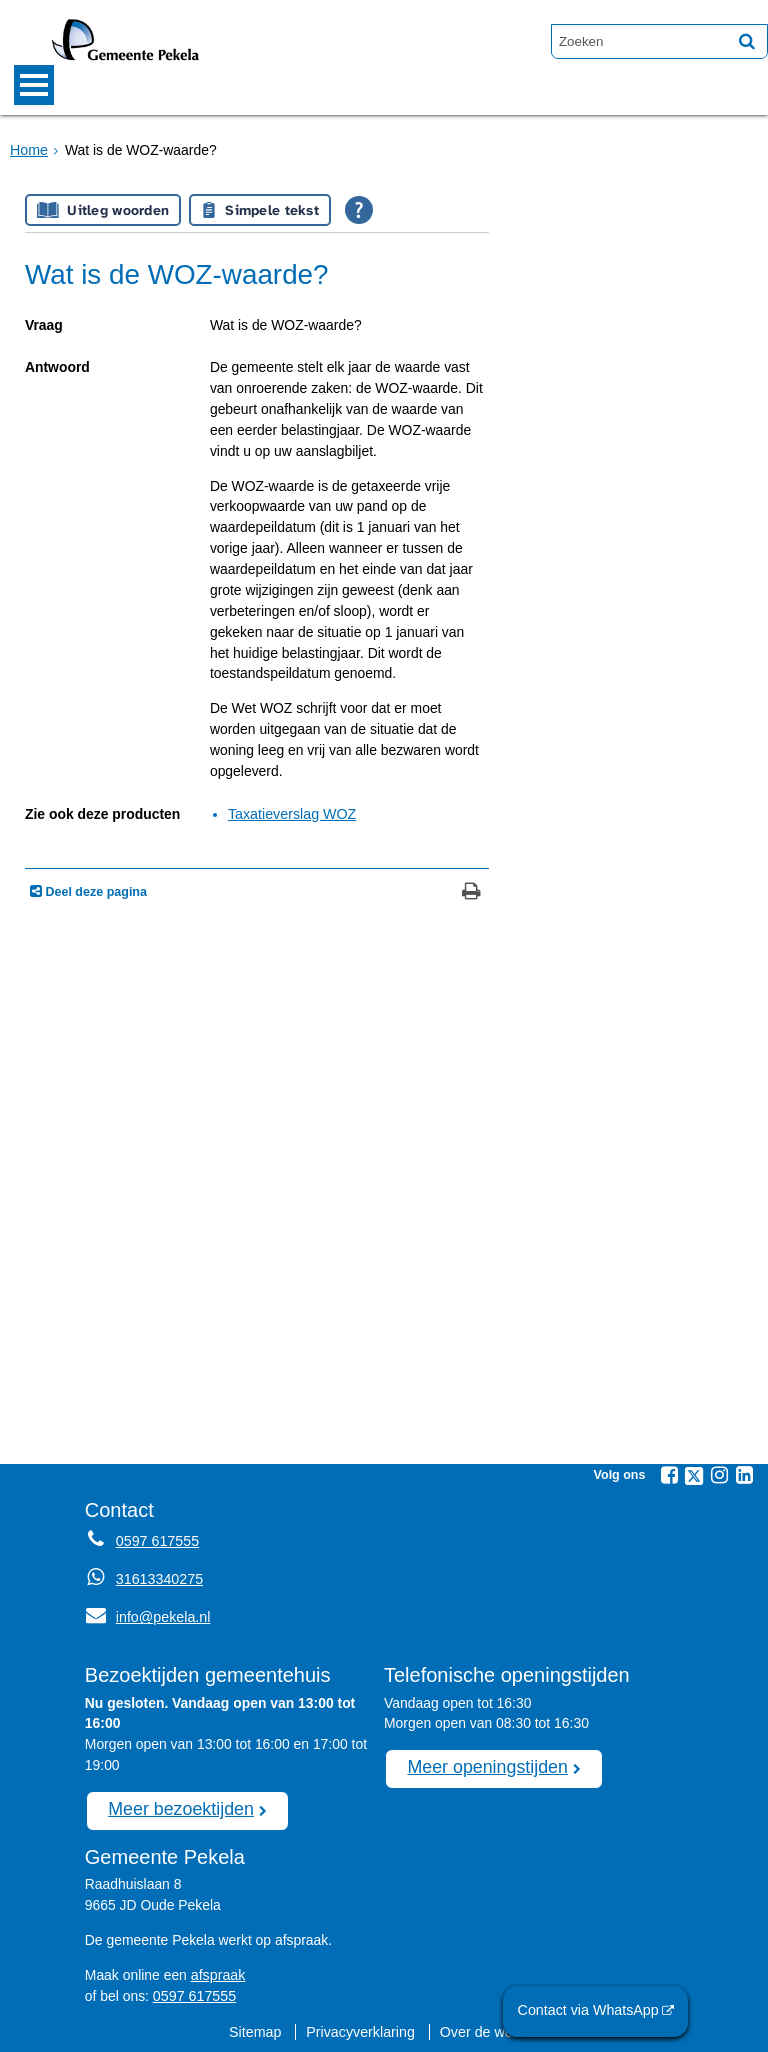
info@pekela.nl (146, 1616)
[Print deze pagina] (471, 892)
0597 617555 (193, 1993)
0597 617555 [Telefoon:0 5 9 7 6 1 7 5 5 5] (156, 1540)
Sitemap (257, 2028)
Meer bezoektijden (179, 1807)
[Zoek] (747, 41)
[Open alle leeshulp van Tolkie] (359, 210)
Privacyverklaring (361, 2028)
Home (28, 149)
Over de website (489, 2028)
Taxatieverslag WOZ (290, 814)
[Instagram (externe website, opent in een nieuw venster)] (719, 1474)
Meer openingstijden (485, 1765)
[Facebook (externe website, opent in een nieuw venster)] (669, 1474)
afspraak (217, 1972)
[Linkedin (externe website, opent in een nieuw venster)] (744, 1474)
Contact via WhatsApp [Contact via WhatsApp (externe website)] (591, 2011)
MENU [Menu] (34, 85)
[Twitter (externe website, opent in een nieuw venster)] (694, 1475)
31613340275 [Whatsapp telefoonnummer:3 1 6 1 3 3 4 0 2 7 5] (158, 1578)
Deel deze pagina (94, 892)
